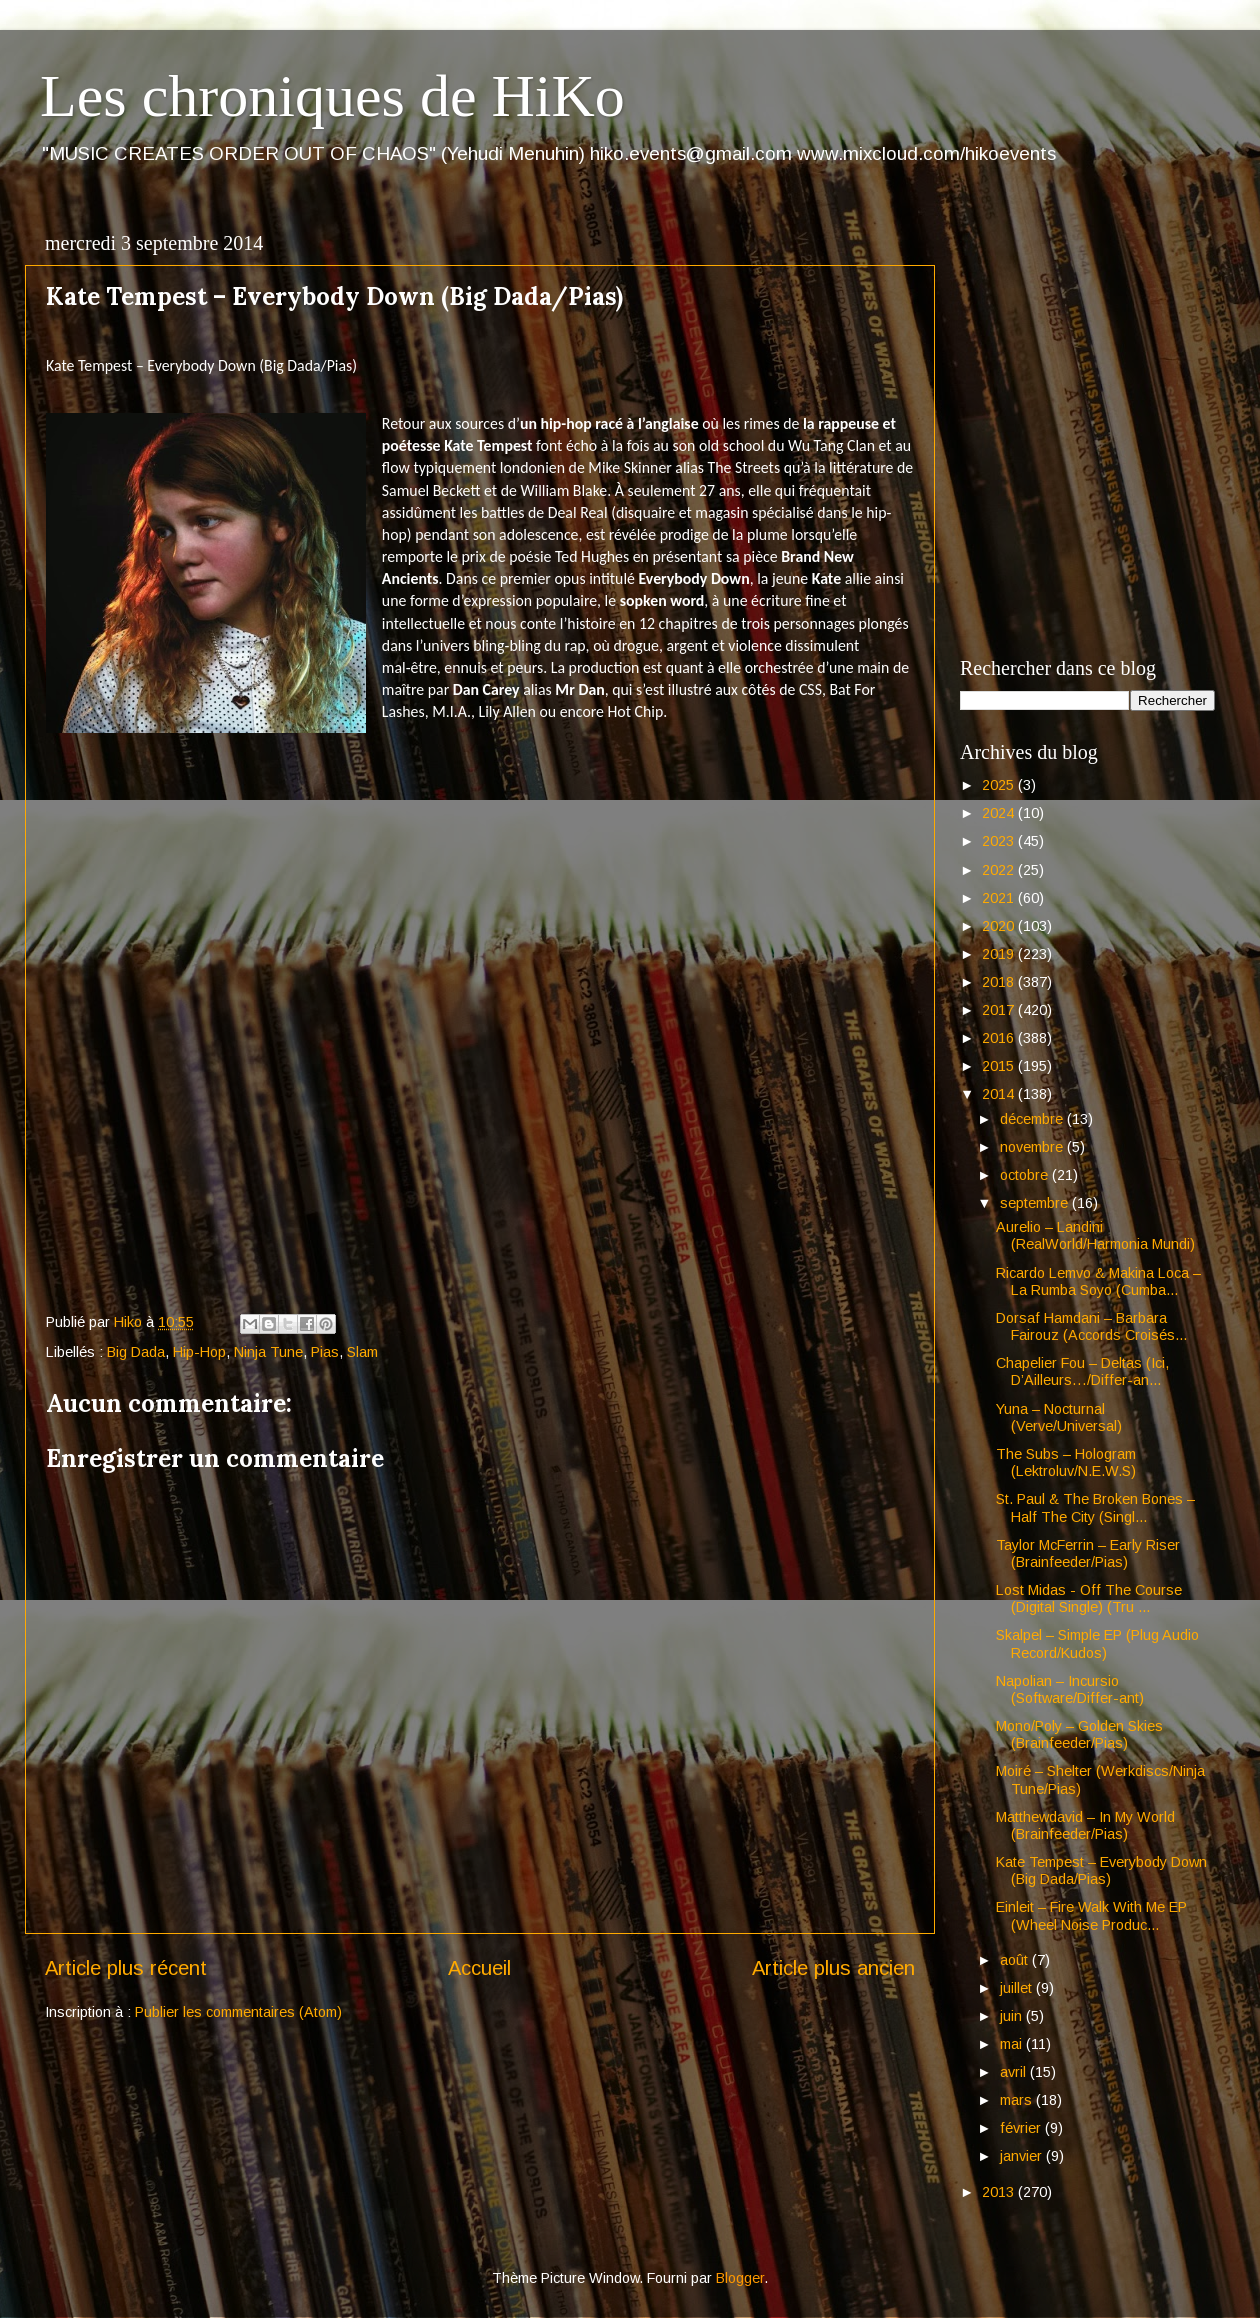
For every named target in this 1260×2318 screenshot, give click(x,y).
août (1016, 1960)
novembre (1033, 1147)
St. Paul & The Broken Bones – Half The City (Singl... (1095, 1507)
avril (1015, 2072)
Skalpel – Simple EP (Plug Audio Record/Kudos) (1097, 1643)
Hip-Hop (199, 1352)
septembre (1036, 1203)
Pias (325, 1352)
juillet (1018, 1988)
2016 (1000, 1038)
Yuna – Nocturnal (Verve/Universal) (1059, 1417)
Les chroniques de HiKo (332, 96)
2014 (1000, 1094)
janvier (1023, 2156)
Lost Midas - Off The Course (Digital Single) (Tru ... (1089, 1598)
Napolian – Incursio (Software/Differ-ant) (1070, 1689)
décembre (1033, 1119)
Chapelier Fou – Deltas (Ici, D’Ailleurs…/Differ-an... (1082, 1371)
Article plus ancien (833, 1968)
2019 (1000, 954)
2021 (1000, 898)
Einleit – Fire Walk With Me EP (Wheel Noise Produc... (1091, 1915)
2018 (1000, 982)
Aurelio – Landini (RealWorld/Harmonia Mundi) (1095, 1235)
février (1022, 2128)
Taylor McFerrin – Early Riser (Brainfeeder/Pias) (1088, 1553)
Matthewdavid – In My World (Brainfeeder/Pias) (1085, 1825)
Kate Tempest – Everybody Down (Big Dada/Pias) (1101, 1870)
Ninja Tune (268, 1352)
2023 (1000, 841)
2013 (1000, 2192)
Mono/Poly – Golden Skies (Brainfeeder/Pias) (1079, 1734)
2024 (1000, 813)
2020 (1000, 926)
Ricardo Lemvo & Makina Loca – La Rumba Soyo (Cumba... (1098, 1281)
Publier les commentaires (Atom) (238, 2012)
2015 (1000, 1066)
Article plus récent (126, 1968)
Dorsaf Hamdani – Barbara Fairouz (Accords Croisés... (1091, 1326)
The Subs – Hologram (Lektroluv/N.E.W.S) (1066, 1462)
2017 (1000, 1010)
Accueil (479, 1968)
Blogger (740, 2278)
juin (1013, 2016)
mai (1013, 2044)
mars (1018, 2100)
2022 (1000, 870)
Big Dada (136, 1352)
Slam (362, 1352)
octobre (1026, 1175)
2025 (1000, 785)
